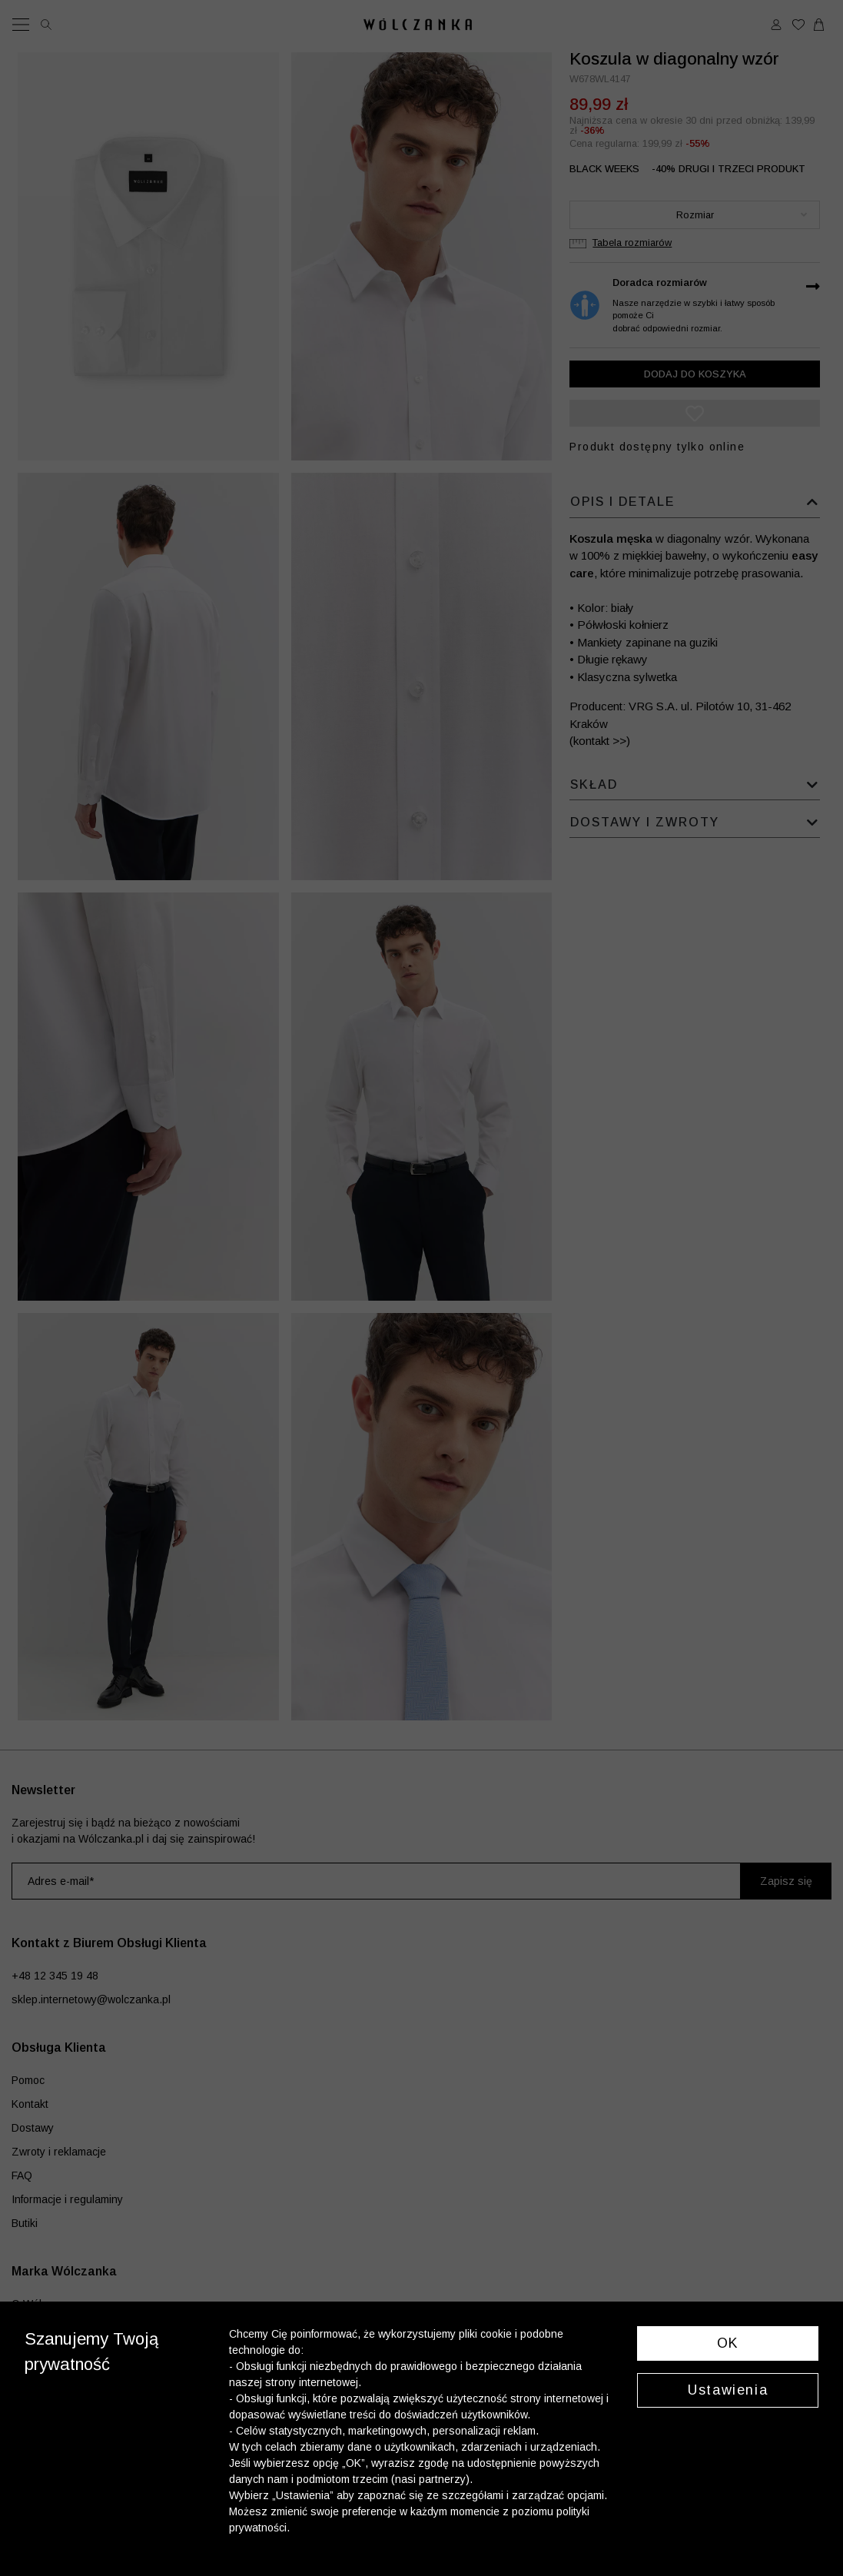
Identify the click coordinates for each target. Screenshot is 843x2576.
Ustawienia (728, 2390)
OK (728, 2343)
